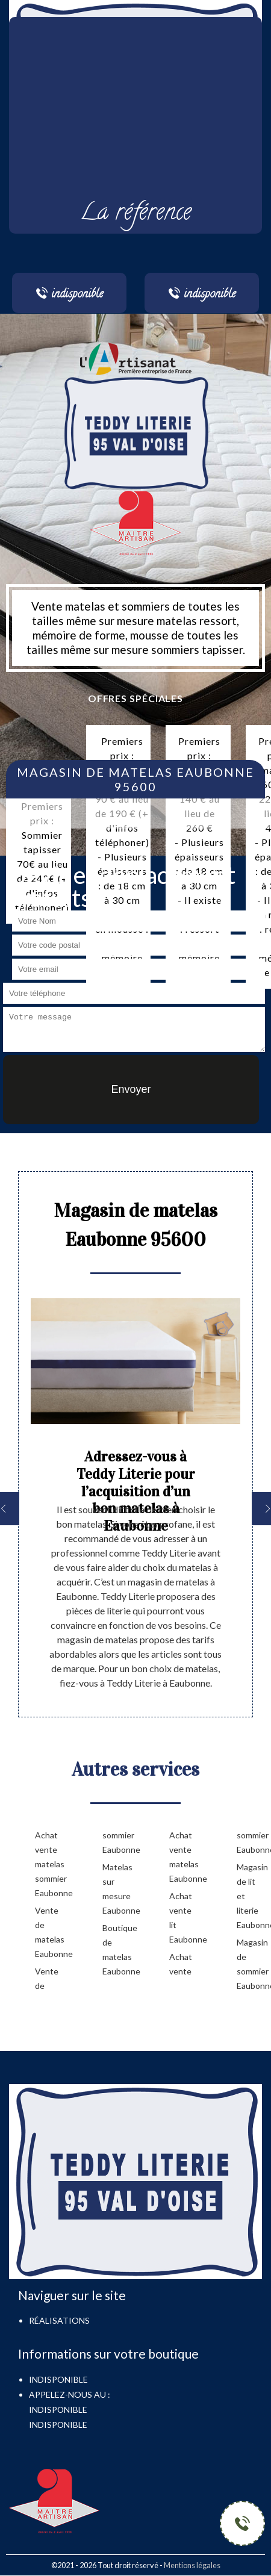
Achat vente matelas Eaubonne (183, 1857)
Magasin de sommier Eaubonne (251, 1964)
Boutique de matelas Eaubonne (116, 1949)
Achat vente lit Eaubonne (183, 1917)
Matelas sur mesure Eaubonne (116, 1888)
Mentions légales (192, 2565)
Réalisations (59, 2320)
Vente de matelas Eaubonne (49, 1932)
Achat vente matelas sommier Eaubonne (49, 1864)
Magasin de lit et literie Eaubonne (251, 1896)
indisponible (58, 2409)
